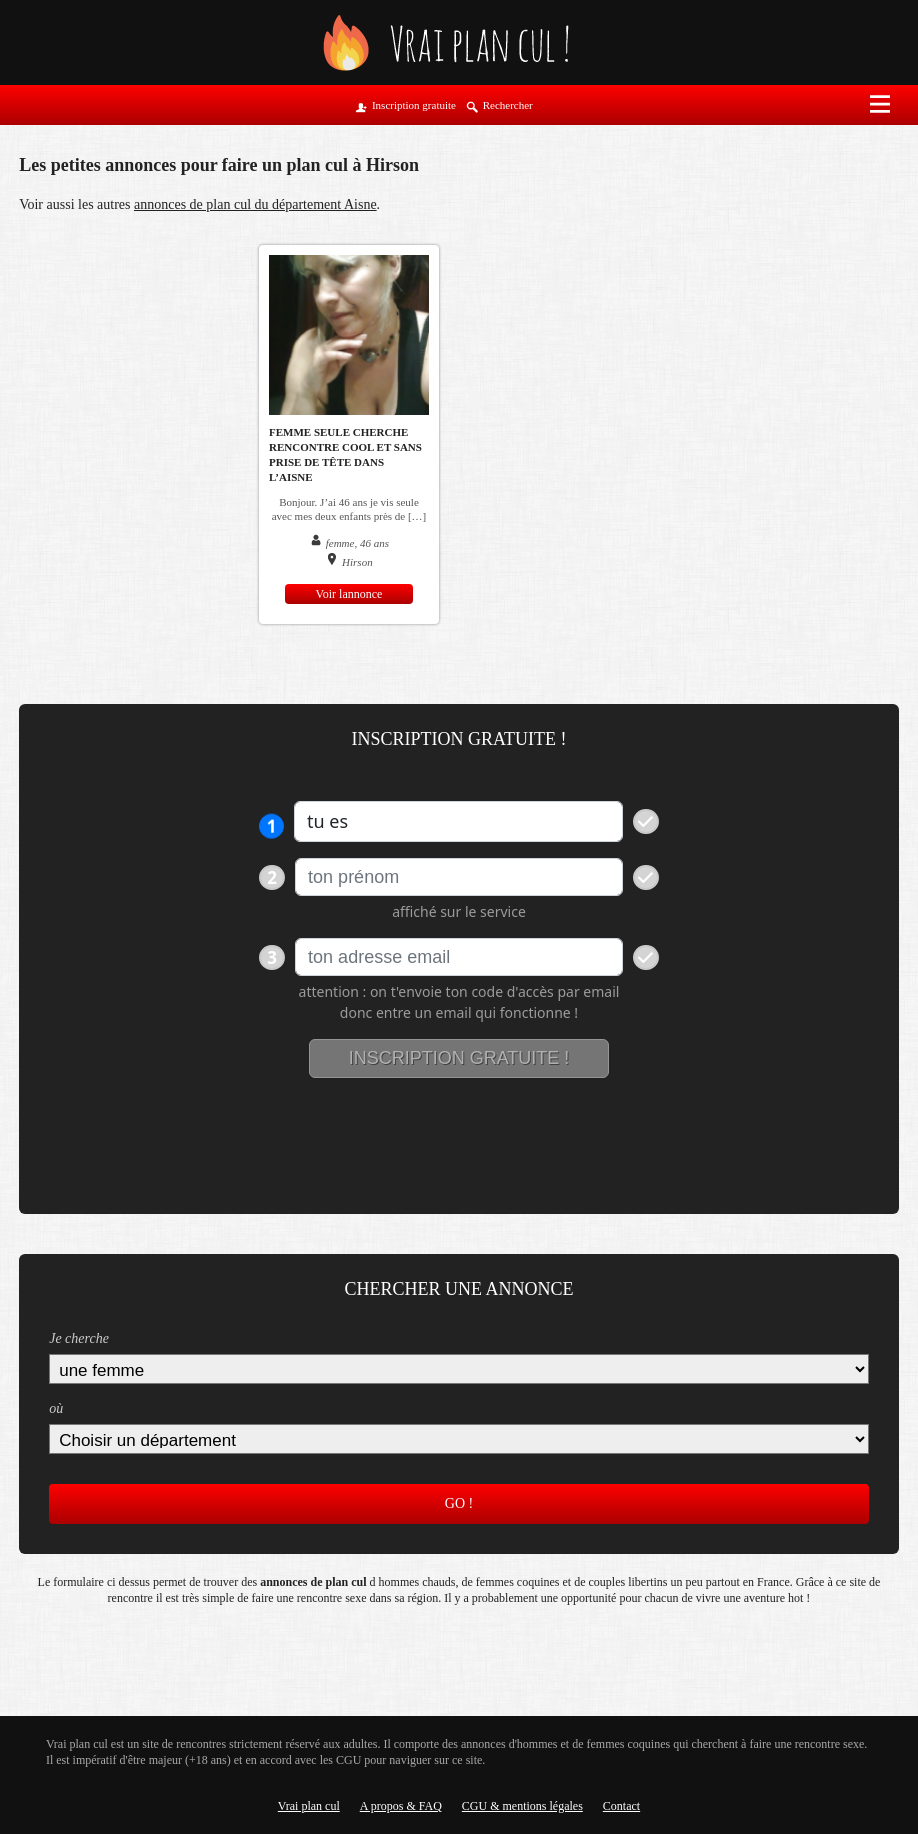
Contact (621, 1806)
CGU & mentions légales (522, 1806)
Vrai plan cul (309, 1806)
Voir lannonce (349, 594)
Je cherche (79, 1338)
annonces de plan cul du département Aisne (255, 204)
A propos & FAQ (401, 1806)
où (56, 1408)
